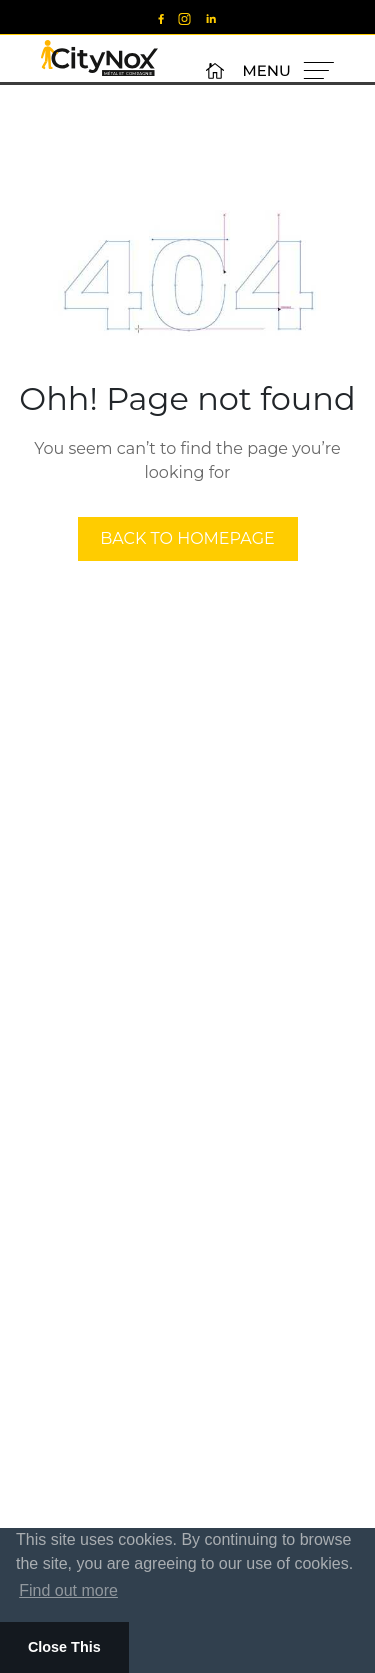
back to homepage (187, 538)
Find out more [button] (68, 1590)
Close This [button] (64, 1647)
